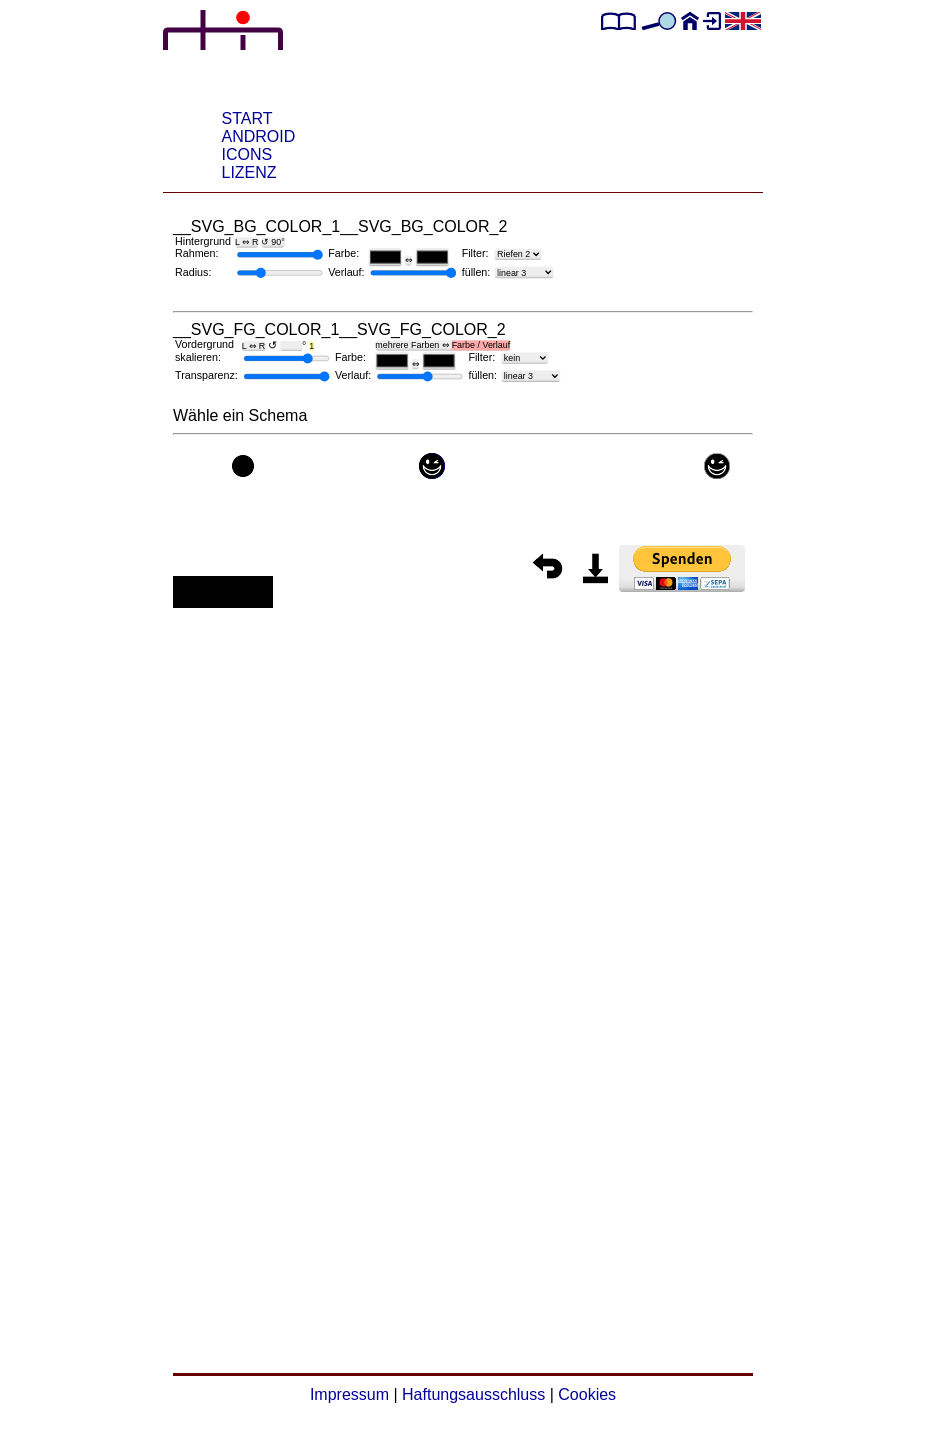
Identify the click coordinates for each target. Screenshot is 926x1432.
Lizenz (249, 172)
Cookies (587, 1394)
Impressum (349, 1394)
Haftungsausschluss (473, 1394)
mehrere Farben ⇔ (442, 345)
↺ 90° (272, 242)
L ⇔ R (246, 242)
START (247, 118)
